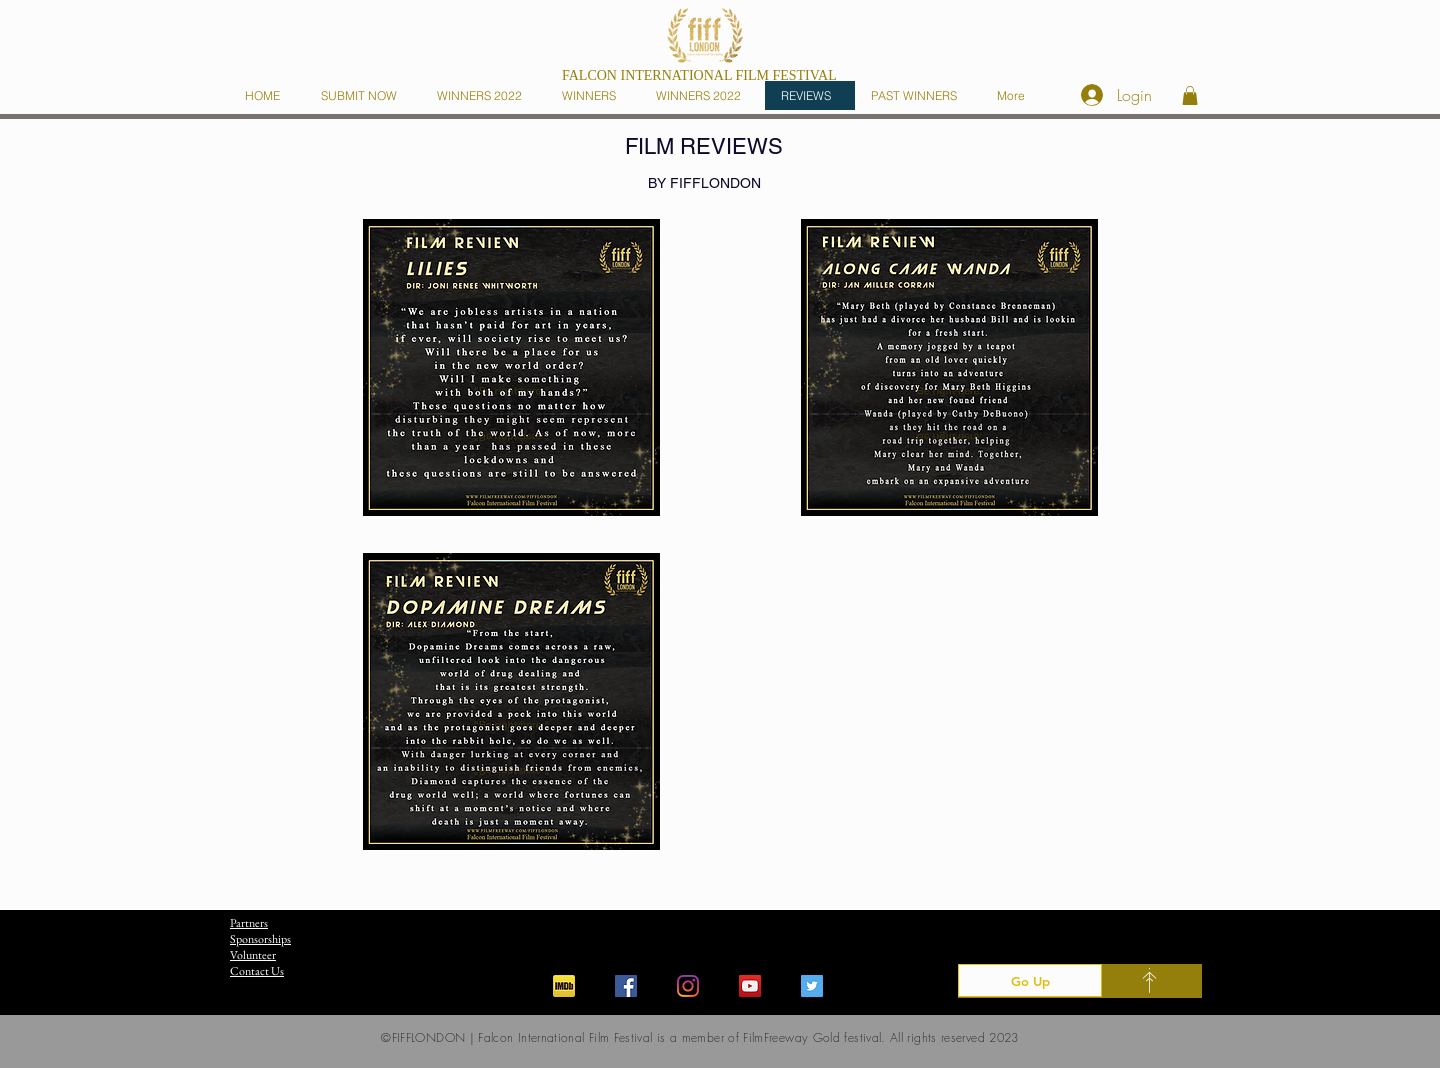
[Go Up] (1030, 980)
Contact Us (257, 971)
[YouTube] (750, 986)
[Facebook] (626, 986)
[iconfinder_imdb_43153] (564, 986)
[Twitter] (812, 986)
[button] (593, 95)
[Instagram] (688, 986)
